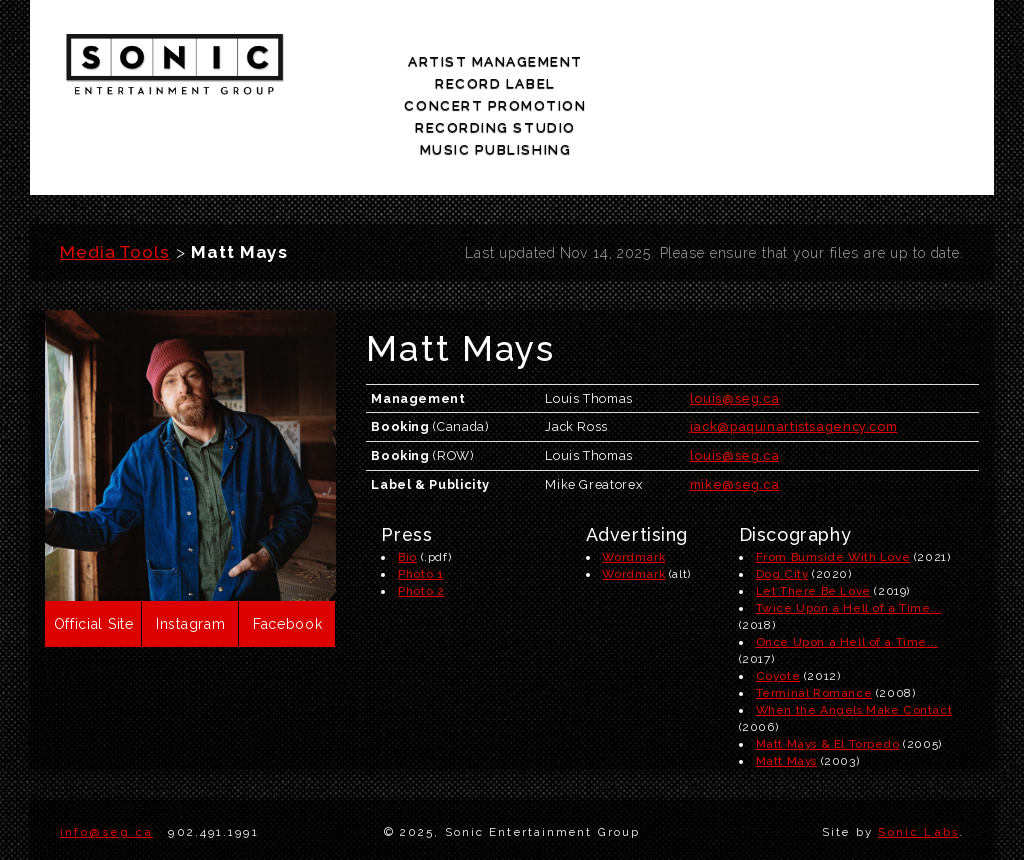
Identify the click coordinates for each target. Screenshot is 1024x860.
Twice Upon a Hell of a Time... (849, 539)
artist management (369, 67)
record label (503, 67)
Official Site (94, 555)
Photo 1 (420, 505)
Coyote (778, 607)
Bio (407, 488)
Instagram (190, 555)
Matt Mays (786, 692)
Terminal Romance (814, 624)
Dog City (782, 505)
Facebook (288, 555)
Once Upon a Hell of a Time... (847, 573)
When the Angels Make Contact (854, 641)
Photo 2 (421, 522)
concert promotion (641, 67)
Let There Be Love (813, 522)
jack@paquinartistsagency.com (794, 357)
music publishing (915, 67)
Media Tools (115, 183)
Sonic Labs (918, 763)
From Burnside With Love (833, 488)
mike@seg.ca (735, 415)
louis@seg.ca (735, 328)
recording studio (778, 67)
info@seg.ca (106, 763)
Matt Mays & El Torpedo (828, 675)
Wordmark (633, 488)
